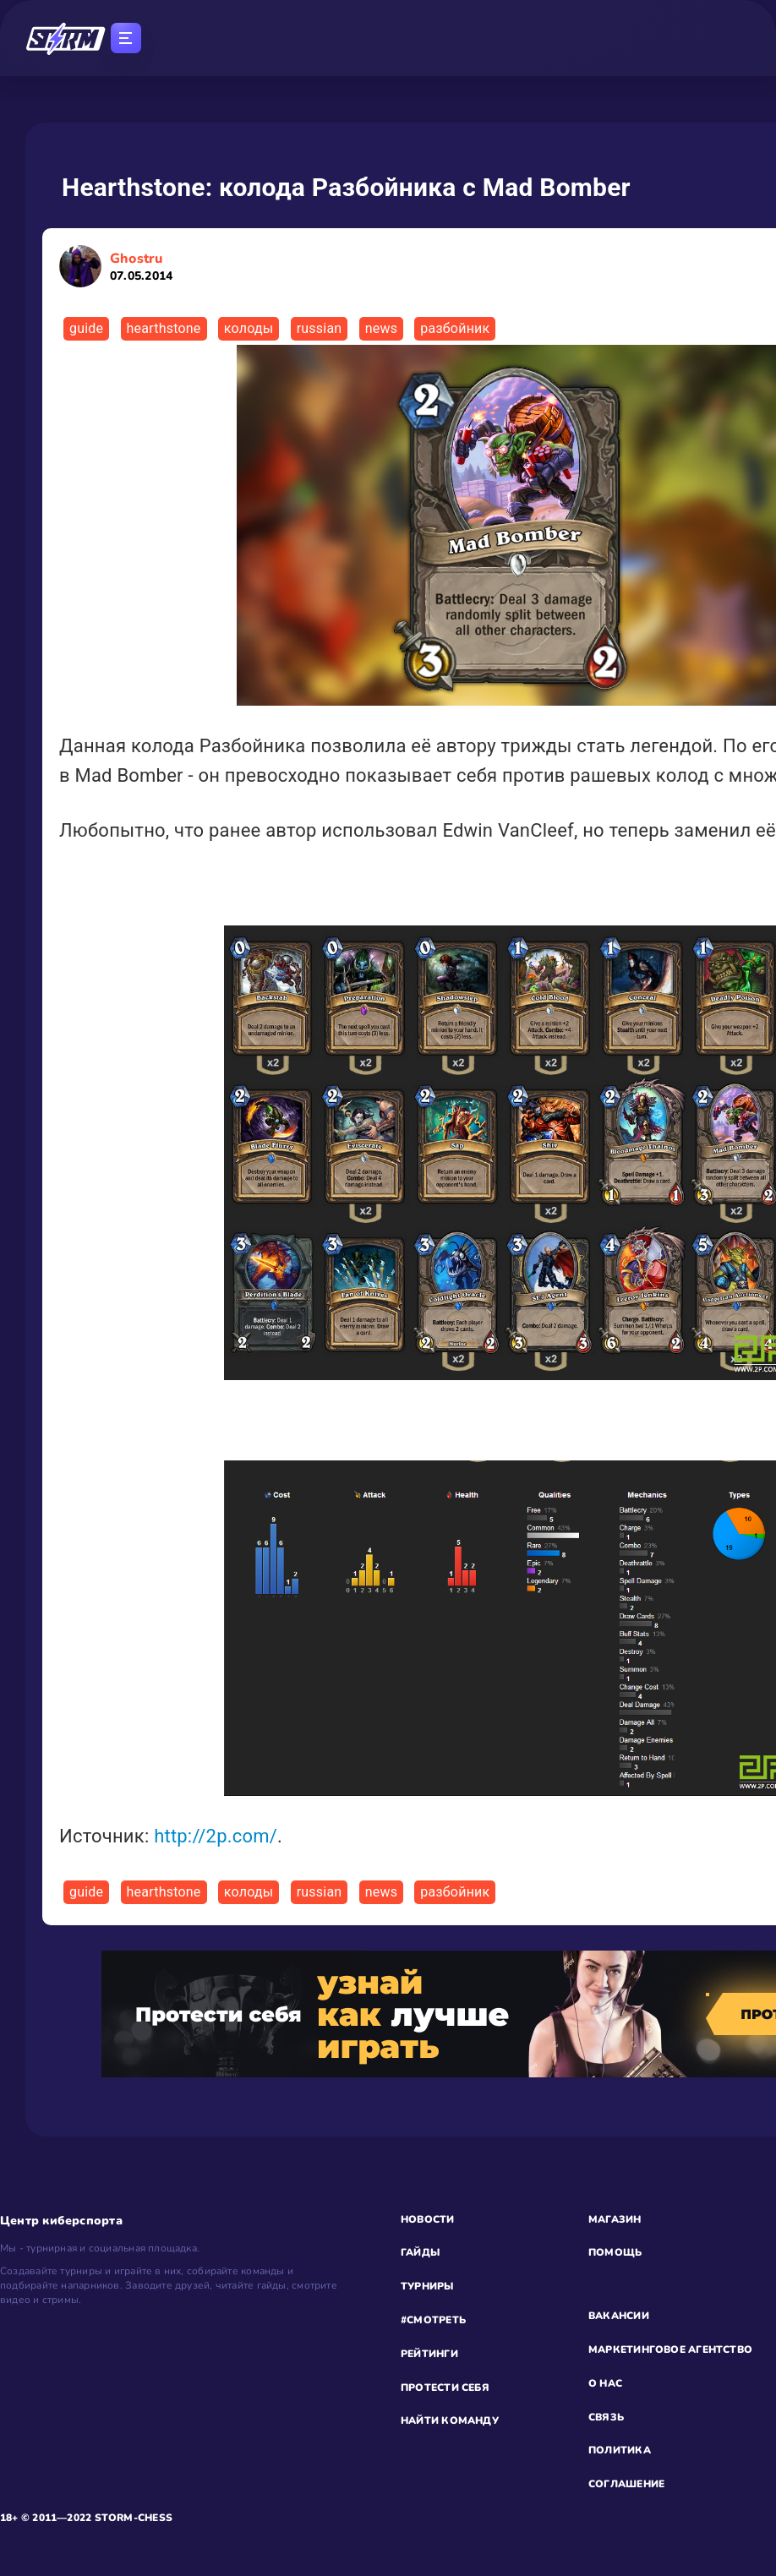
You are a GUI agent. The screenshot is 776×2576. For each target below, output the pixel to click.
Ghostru (141, 266)
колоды (249, 328)
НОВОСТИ (428, 2219)
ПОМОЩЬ (615, 2252)
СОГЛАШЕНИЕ (626, 2484)
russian (319, 328)
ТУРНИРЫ (427, 2286)
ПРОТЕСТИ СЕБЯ (445, 2387)
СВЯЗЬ (606, 2417)
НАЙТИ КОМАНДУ (450, 2420)
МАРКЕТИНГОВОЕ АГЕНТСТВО (670, 2349)
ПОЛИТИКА (619, 2450)
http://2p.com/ (215, 1836)
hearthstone (164, 328)
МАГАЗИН (615, 2219)
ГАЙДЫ (420, 2252)
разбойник (454, 328)
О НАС (605, 2383)
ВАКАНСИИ (618, 2315)
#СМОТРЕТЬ (433, 2320)
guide (86, 328)
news (381, 328)
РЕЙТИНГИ (429, 2353)
